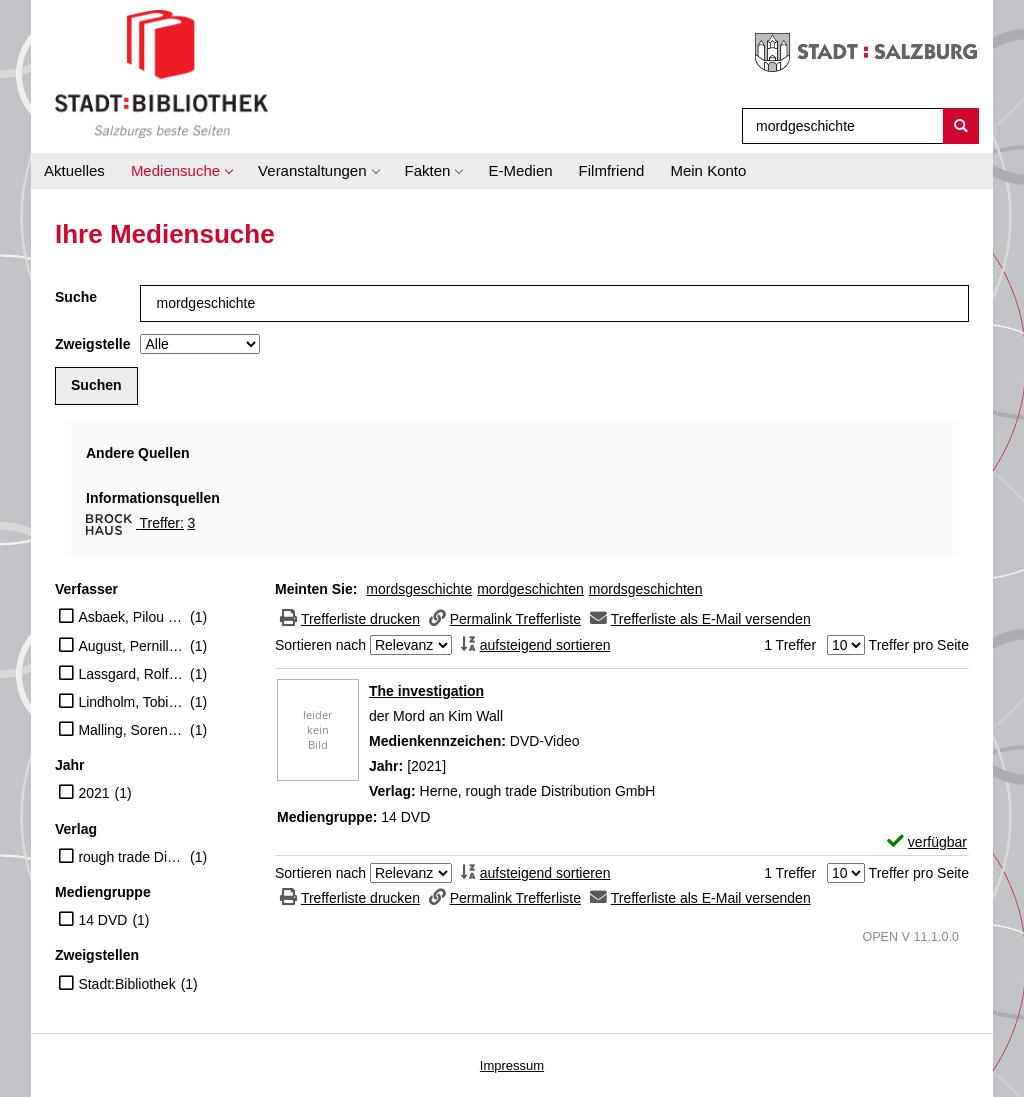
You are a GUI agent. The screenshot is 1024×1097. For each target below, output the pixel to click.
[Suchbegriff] (838, 126)
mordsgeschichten (646, 589)
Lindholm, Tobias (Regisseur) (131, 702)
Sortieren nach (320, 645)
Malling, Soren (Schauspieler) (131, 730)
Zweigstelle (92, 344)
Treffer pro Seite (919, 645)
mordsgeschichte (419, 589)
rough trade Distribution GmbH (131, 857)
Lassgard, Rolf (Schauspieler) (131, 674)
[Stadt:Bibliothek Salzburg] (161, 73)
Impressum (512, 1065)
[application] (181, 171)
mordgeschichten (530, 589)
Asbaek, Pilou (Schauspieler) (131, 617)
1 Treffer (790, 645)
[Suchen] (961, 126)
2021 (93, 793)
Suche (76, 297)
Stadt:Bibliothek (126, 984)
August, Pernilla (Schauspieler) (131, 646)
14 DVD (102, 920)
